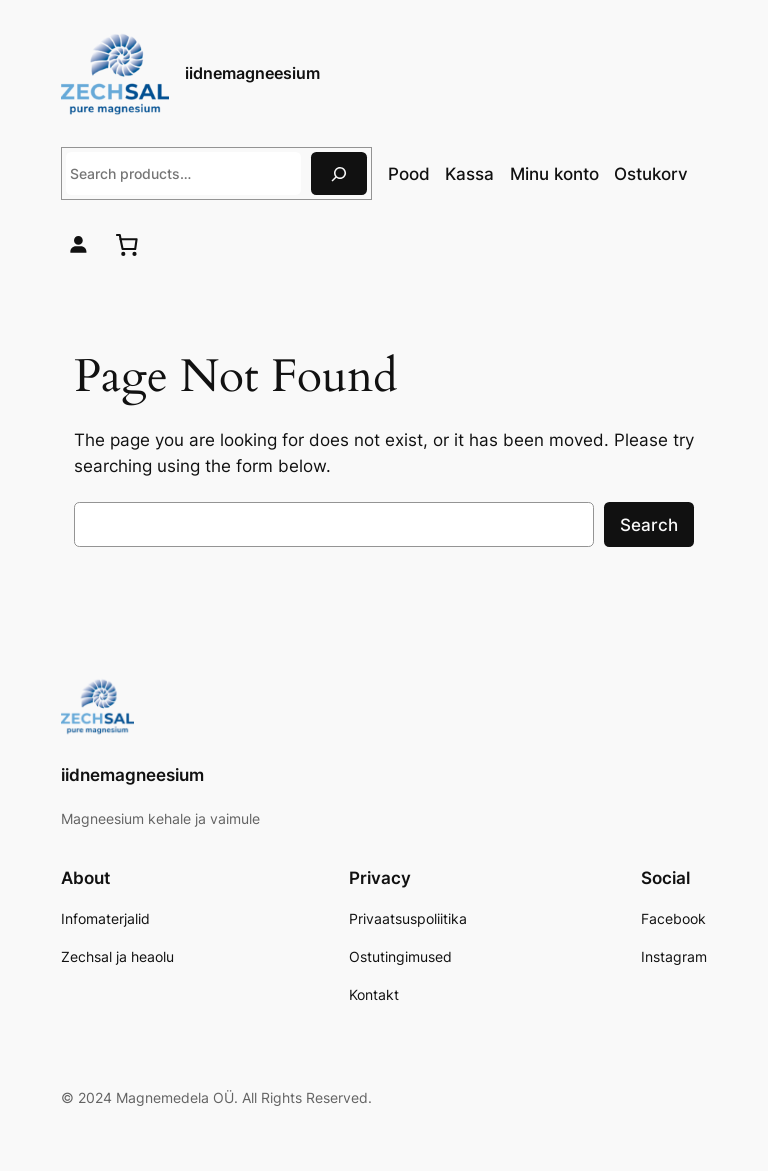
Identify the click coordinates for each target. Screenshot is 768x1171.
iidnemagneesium (252, 73)
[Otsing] (339, 173)
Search (649, 525)
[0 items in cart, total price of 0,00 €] (127, 245)
